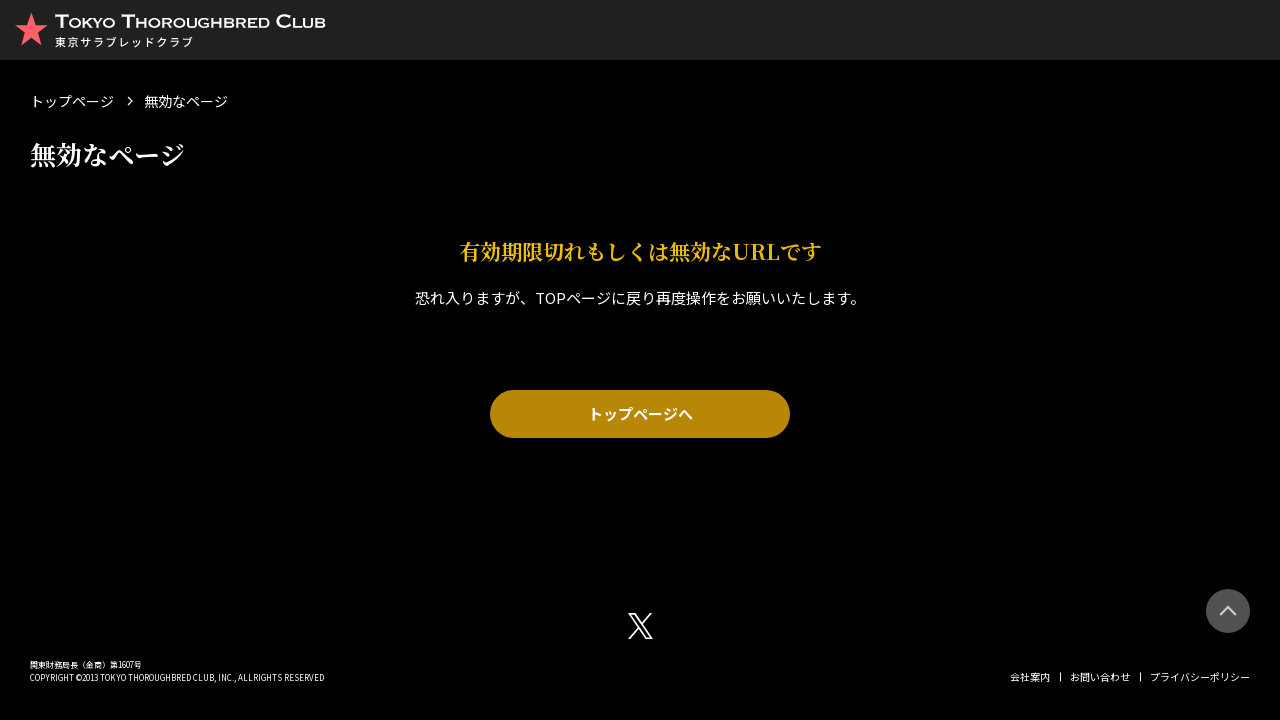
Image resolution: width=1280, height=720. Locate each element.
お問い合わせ (1100, 676)
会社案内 (1030, 676)
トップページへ (640, 413)
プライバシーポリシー (1200, 676)
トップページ (72, 101)
